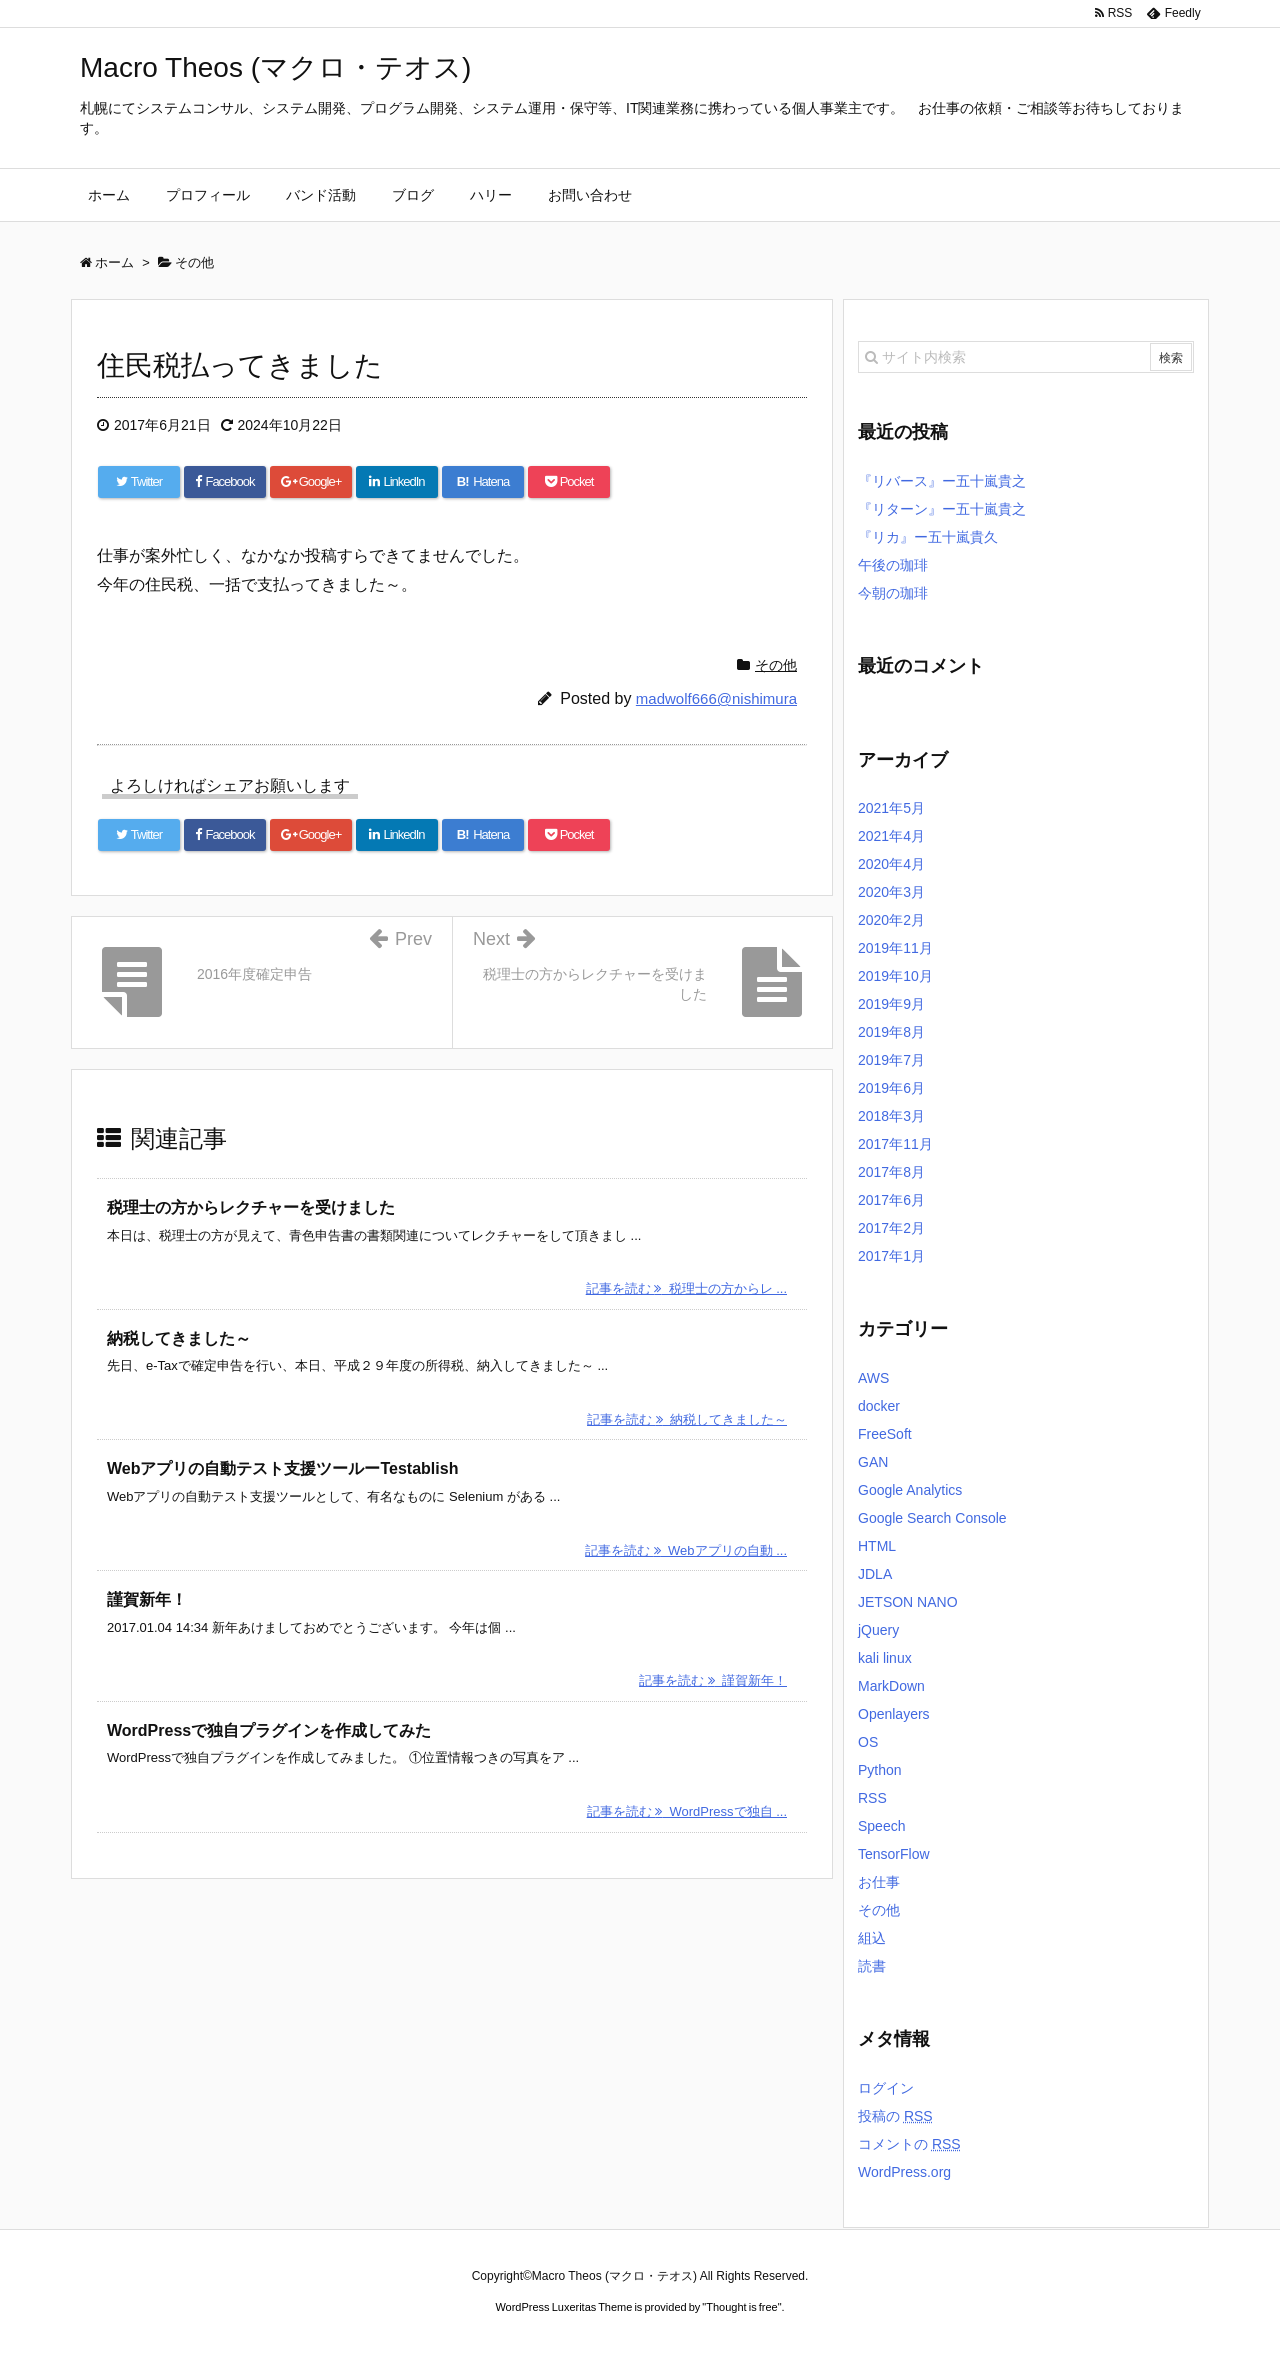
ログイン (886, 2088)
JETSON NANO (908, 1602)
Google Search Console (932, 1518)
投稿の (895, 2116)
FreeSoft (885, 1434)
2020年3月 (891, 892)
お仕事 (879, 1882)
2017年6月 (891, 1200)
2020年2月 (891, 920)
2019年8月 (891, 1032)
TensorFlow (894, 1854)
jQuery (878, 1630)
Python (880, 1770)
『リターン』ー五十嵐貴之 (942, 509)
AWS (873, 1378)
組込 (872, 1938)
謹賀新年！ (147, 1599)
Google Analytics (910, 1490)
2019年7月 (891, 1060)
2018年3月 (891, 1116)
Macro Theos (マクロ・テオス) (275, 67)
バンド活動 (321, 195)
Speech (881, 1826)
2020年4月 (891, 864)
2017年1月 (891, 1256)
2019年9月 (891, 1004)
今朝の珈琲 (893, 593)
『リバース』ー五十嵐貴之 (942, 481)
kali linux (885, 1658)
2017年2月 (891, 1228)
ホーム (109, 195)
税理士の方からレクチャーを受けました (251, 1207)
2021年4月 (891, 836)
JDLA (875, 1574)
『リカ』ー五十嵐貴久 (928, 537)
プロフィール (208, 195)
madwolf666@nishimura (716, 698)
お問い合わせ (590, 195)
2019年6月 (891, 1088)
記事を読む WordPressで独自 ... (687, 1811)
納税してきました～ (179, 1338)
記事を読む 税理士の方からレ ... (686, 1288)
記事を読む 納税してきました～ (687, 1419)
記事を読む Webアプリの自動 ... (686, 1550)
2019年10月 (895, 976)
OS (868, 1742)
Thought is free (741, 2307)
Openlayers (894, 1714)
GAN (873, 1462)
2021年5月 (891, 808)
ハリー (491, 195)
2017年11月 (895, 1144)
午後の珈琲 (893, 565)
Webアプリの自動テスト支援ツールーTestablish (282, 1468)
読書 (872, 1966)
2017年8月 (891, 1172)
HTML (877, 1546)
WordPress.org (904, 2172)
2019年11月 (895, 948)
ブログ (413, 195)
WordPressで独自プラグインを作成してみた (269, 1730)
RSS (872, 1798)
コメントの (909, 2144)
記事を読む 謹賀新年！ (713, 1680)
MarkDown (891, 1686)
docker (879, 1406)
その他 (776, 665)
